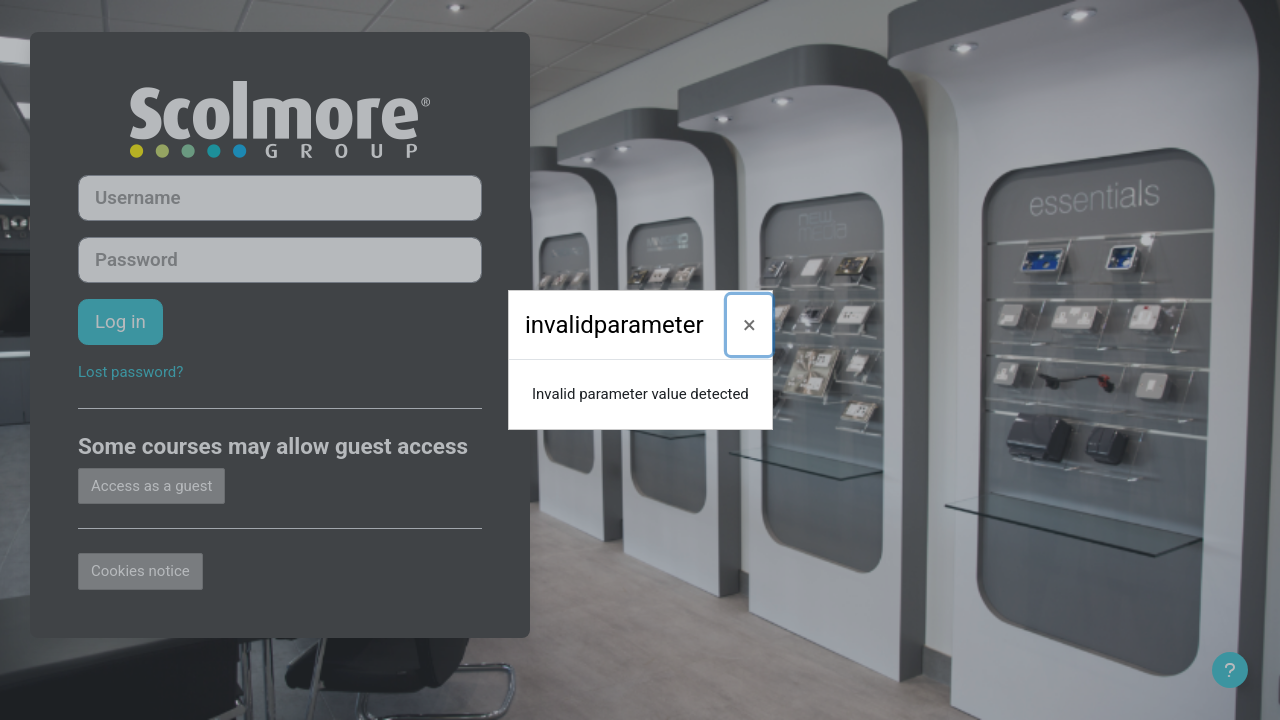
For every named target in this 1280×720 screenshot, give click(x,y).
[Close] (749, 325)
